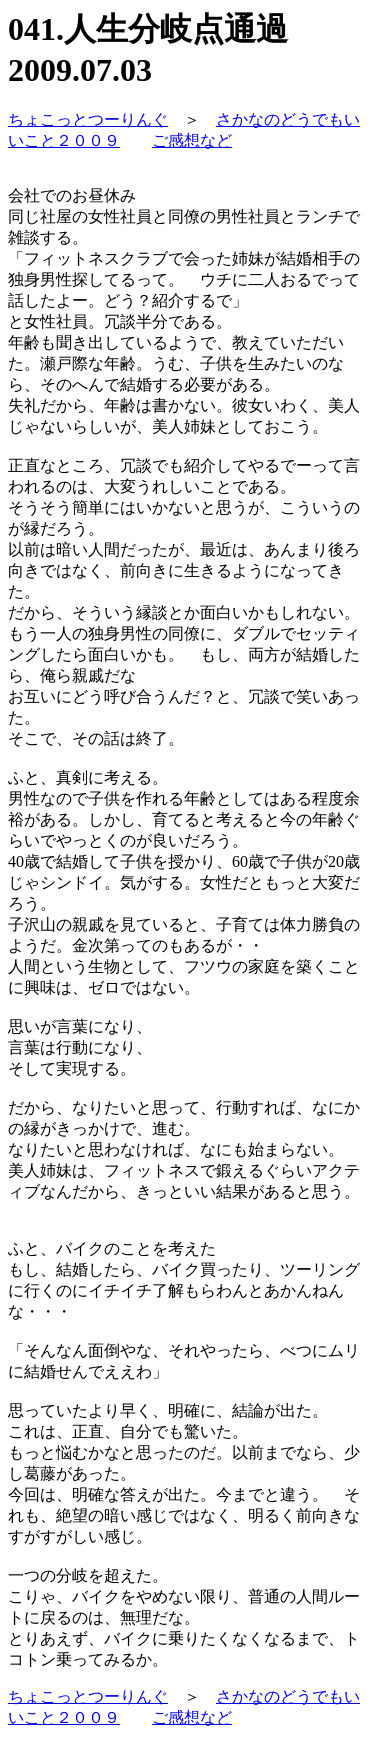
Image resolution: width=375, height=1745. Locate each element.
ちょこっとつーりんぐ (88, 119)
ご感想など (192, 140)
